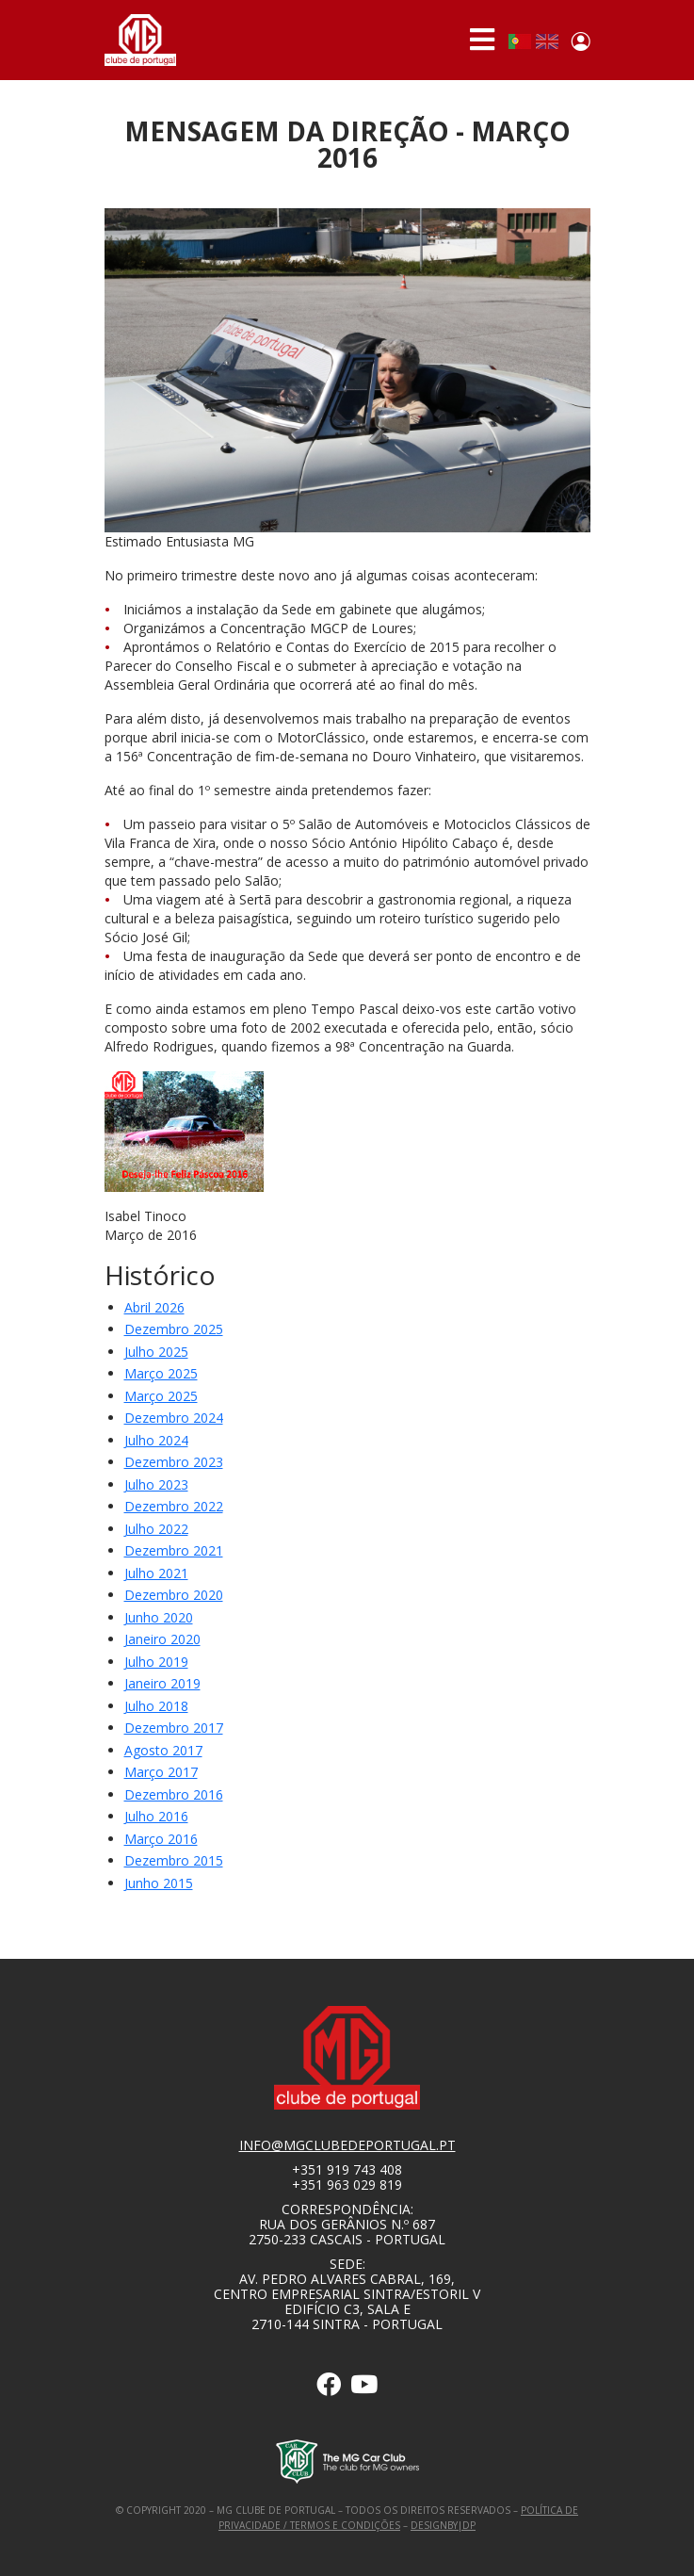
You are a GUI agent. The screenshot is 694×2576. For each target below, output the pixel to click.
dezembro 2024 (173, 1418)
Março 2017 (161, 1772)
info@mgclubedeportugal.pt (347, 2145)
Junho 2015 (158, 1883)
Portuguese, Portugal (519, 41)
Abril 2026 (154, 1307)
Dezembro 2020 (173, 1595)
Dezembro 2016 (173, 1794)
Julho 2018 (156, 1706)
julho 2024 (156, 1440)
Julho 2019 (156, 1662)
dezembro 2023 (173, 1462)
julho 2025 (156, 1352)
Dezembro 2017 (173, 1727)
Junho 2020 (158, 1617)
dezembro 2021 (173, 1550)
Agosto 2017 (163, 1750)
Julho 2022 (156, 1529)
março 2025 (161, 1373)
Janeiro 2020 (162, 1639)
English (547, 41)
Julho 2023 (156, 1484)
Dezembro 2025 (173, 1329)
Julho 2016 (156, 1816)
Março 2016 (161, 1839)
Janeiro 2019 (162, 1683)
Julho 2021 (156, 1573)
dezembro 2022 (173, 1506)
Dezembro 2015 (173, 1860)
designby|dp (443, 2525)
